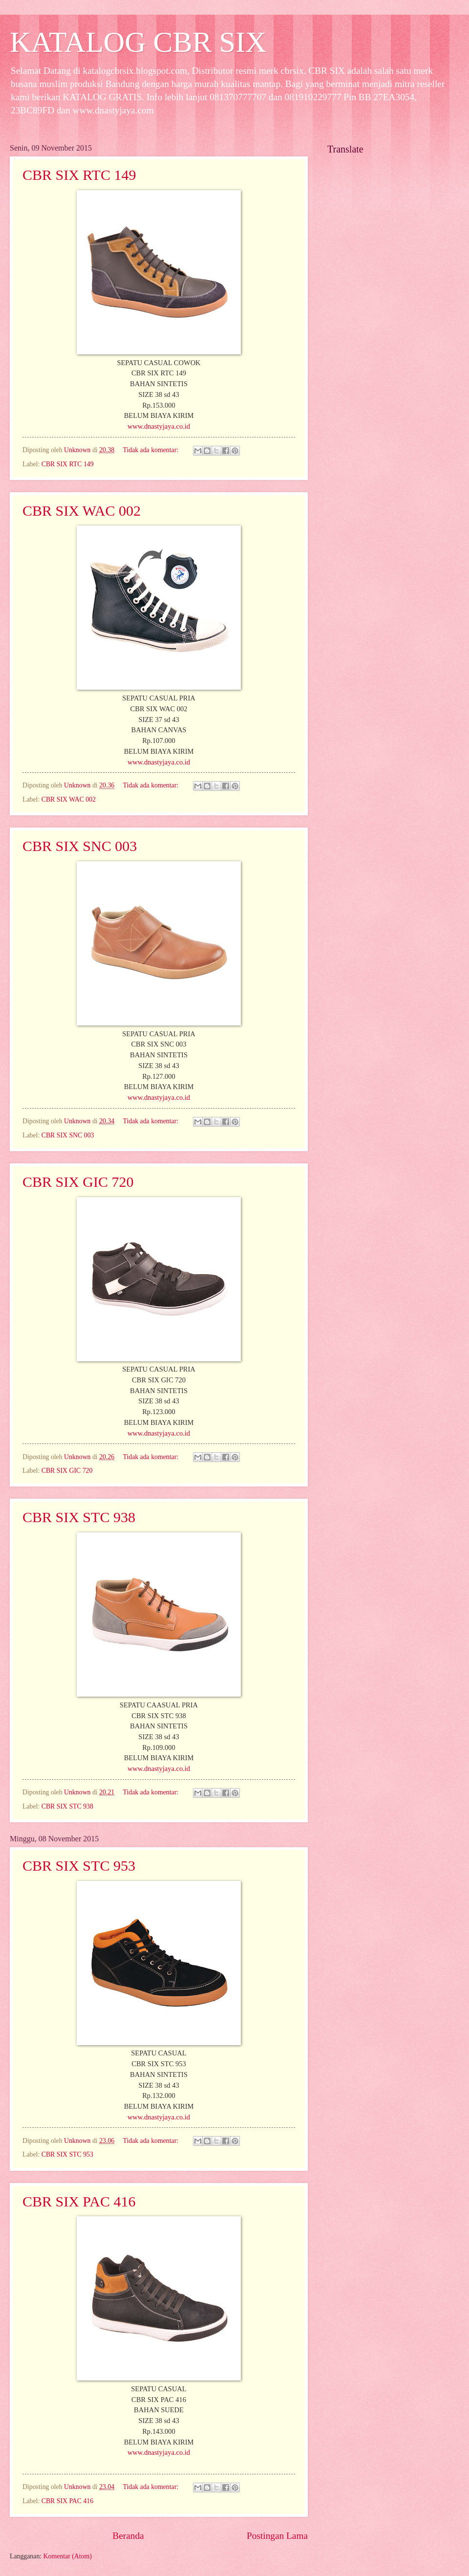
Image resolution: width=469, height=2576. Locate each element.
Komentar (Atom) (67, 2556)
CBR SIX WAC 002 (81, 510)
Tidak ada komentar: (151, 450)
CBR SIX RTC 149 (79, 175)
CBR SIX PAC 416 (78, 2201)
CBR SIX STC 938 (78, 1517)
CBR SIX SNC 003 (79, 846)
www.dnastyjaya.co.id (159, 426)
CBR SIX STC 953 (78, 1865)
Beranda (128, 2536)
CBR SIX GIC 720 (78, 1182)
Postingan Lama (277, 2536)
